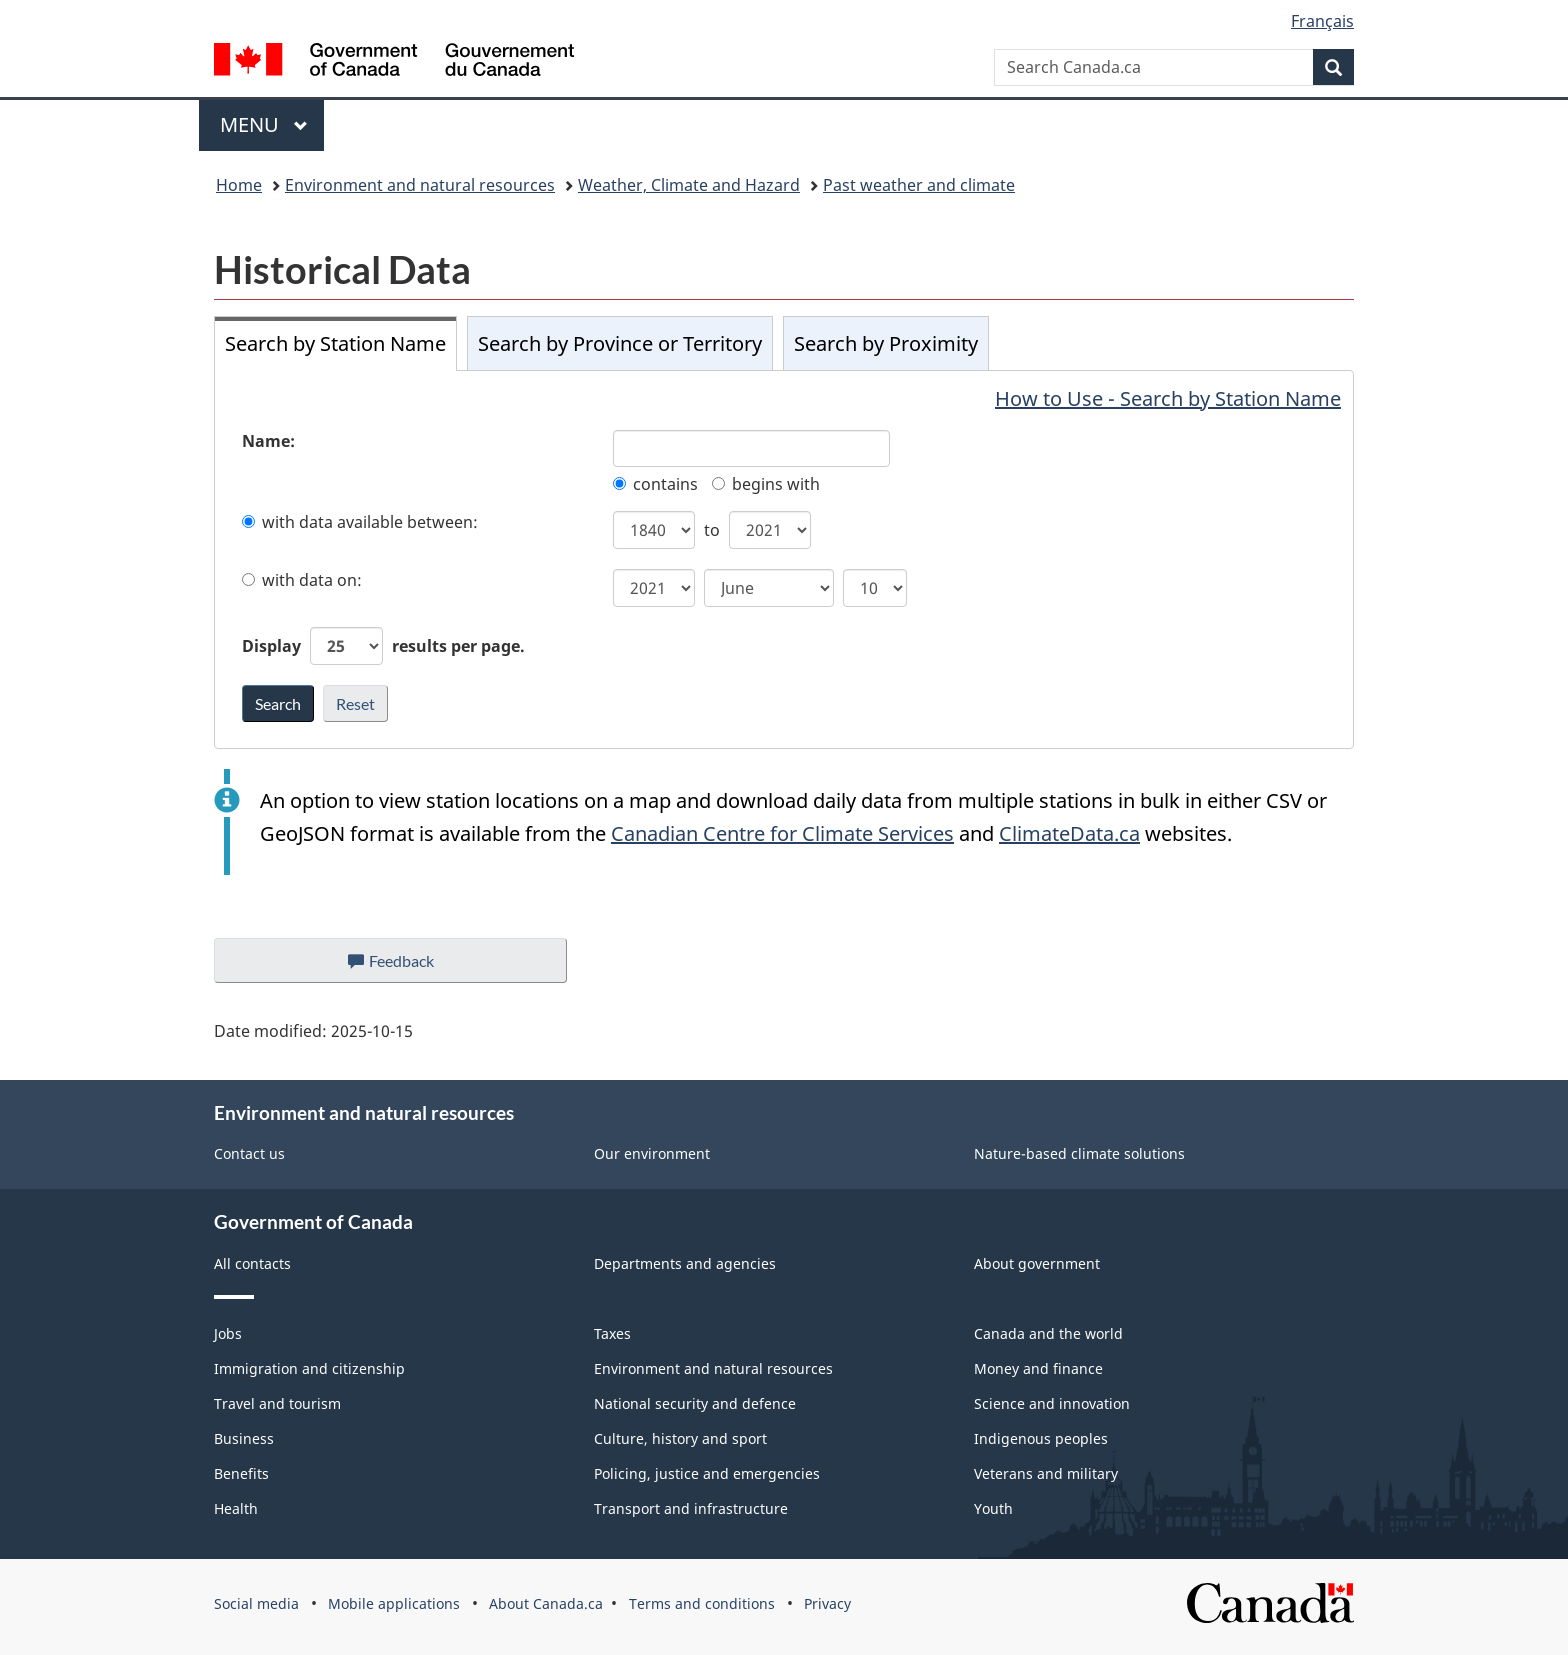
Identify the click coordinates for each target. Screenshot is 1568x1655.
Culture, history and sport (680, 1438)
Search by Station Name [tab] (335, 343)
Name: (268, 441)
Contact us (249, 1153)
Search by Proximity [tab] (886, 343)
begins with (766, 484)
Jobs (228, 1333)
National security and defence (695, 1403)
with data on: (302, 580)
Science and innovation (1052, 1403)
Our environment (652, 1153)
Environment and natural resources (420, 185)
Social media (256, 1603)
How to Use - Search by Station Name (1168, 398)
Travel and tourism (277, 1403)
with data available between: (360, 522)
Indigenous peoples (1041, 1438)
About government (1037, 1263)
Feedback (410, 966)
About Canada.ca (546, 1603)
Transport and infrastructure (691, 1508)
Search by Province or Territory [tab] (620, 343)
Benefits (241, 1473)
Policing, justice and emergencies (707, 1473)
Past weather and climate (919, 185)
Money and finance (1038, 1368)
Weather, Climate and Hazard (689, 185)
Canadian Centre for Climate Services (782, 833)
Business (244, 1438)
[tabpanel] (784, 559)
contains (655, 484)
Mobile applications (394, 1603)
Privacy (827, 1603)
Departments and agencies (685, 1263)
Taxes (612, 1333)
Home (239, 185)
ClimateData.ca (1069, 833)
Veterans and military (1046, 1473)
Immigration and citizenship (309, 1368)
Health (236, 1508)
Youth (993, 1508)
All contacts (252, 1263)
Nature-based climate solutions (1079, 1153)
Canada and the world (1048, 1333)
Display (383, 646)
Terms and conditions (702, 1603)
